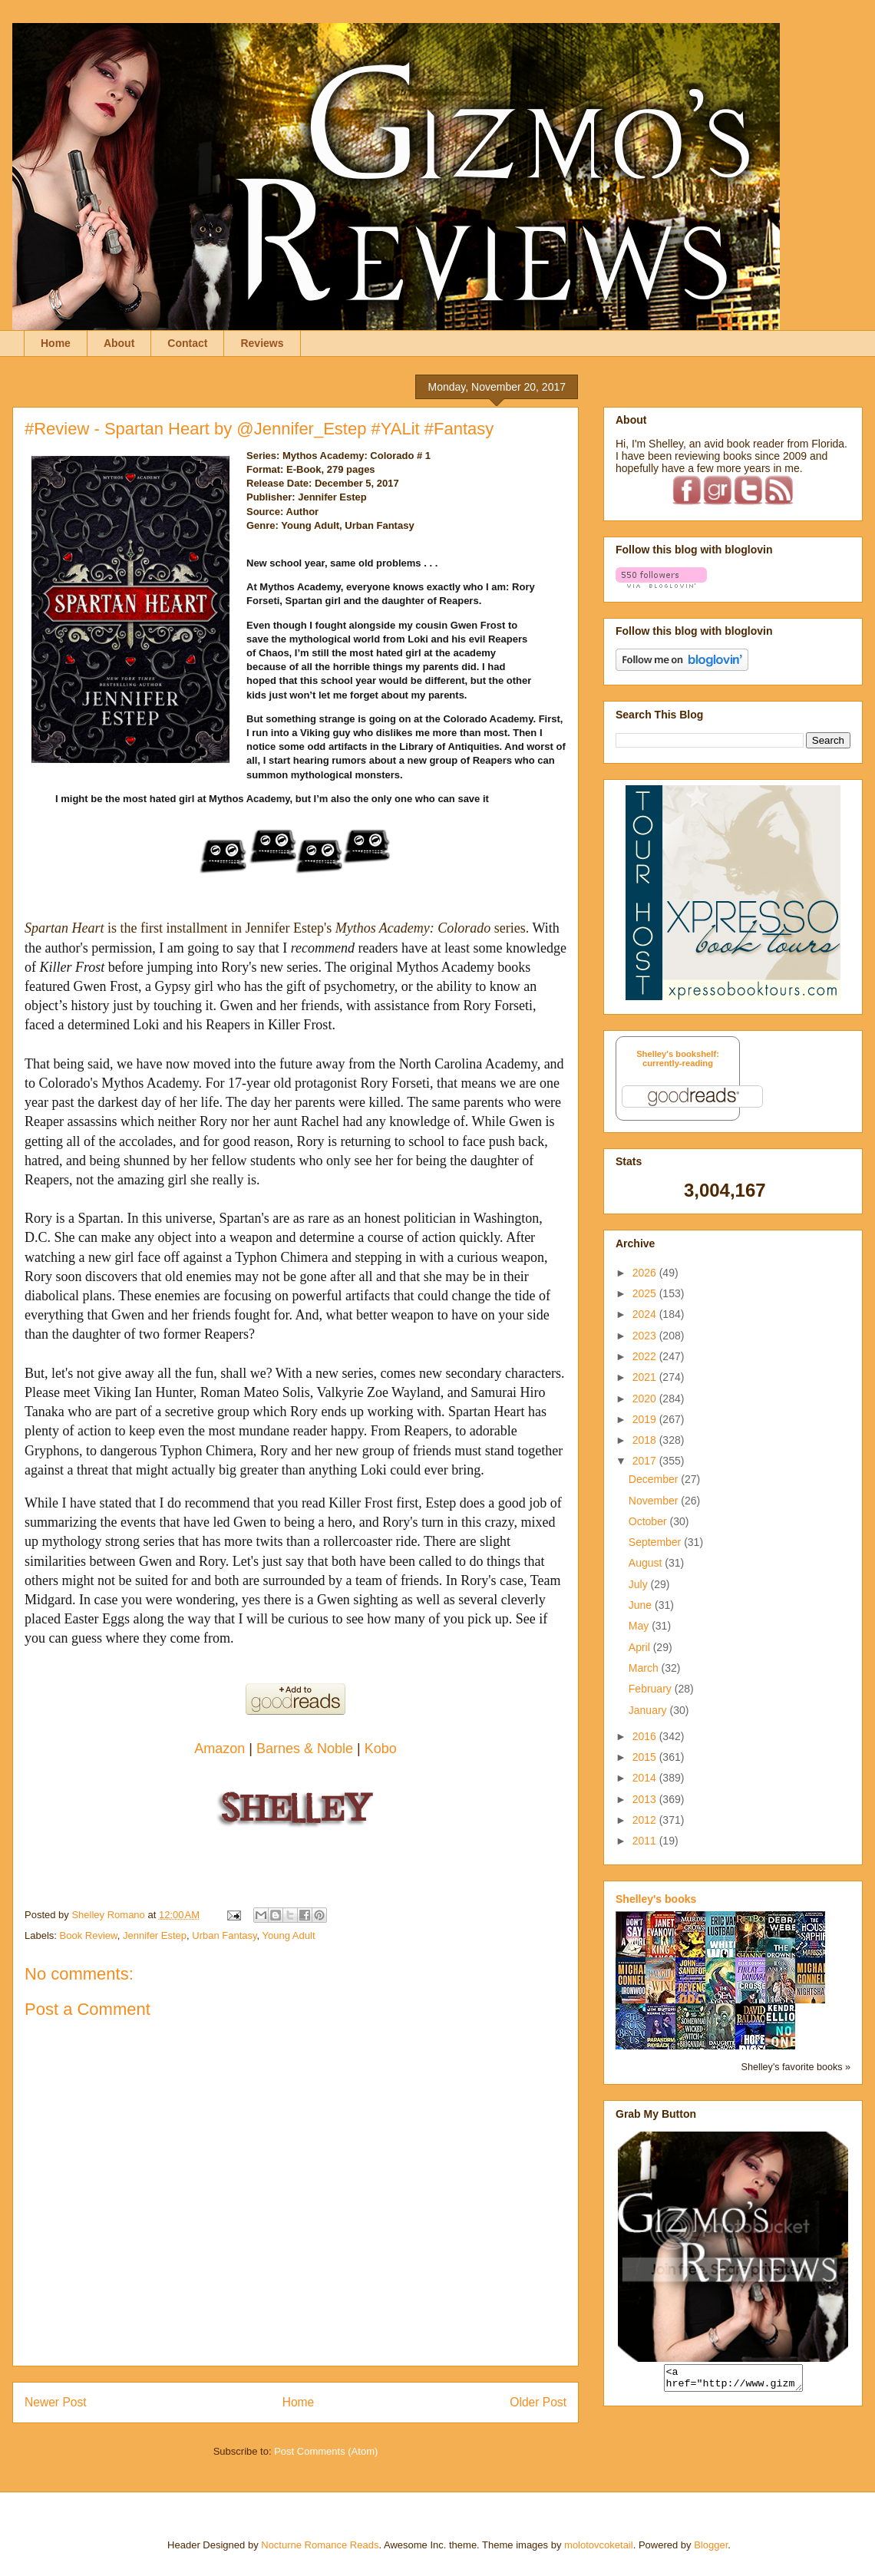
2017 (645, 1461)
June (642, 1605)
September (656, 1542)
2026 (645, 1273)
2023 (645, 1335)
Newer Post (56, 2402)
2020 (645, 1398)
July (640, 1584)
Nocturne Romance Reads (319, 2545)
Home (56, 343)
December (655, 1479)
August (647, 1563)
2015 (645, 1757)
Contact (187, 343)
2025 (645, 1293)
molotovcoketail (598, 2545)
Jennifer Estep (155, 1935)
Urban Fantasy (224, 1935)
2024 (645, 1314)
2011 (645, 1841)
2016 (645, 1736)
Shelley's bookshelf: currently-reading (677, 1058)
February (652, 1689)
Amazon (221, 1748)
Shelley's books (656, 1899)
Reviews (261, 343)
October (649, 1521)
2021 (645, 1377)
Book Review (88, 1935)
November (655, 1500)
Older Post (538, 2402)
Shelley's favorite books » (795, 2067)
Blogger (711, 2545)
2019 (645, 1419)
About (119, 343)
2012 (645, 1820)
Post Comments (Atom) (326, 2451)
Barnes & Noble (304, 1748)
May (640, 1626)
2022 (645, 1356)
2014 (645, 1778)
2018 (645, 1440)
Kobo (381, 1748)
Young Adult (288, 1935)
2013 (645, 1799)
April (641, 1647)
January (649, 1710)
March (645, 1668)
